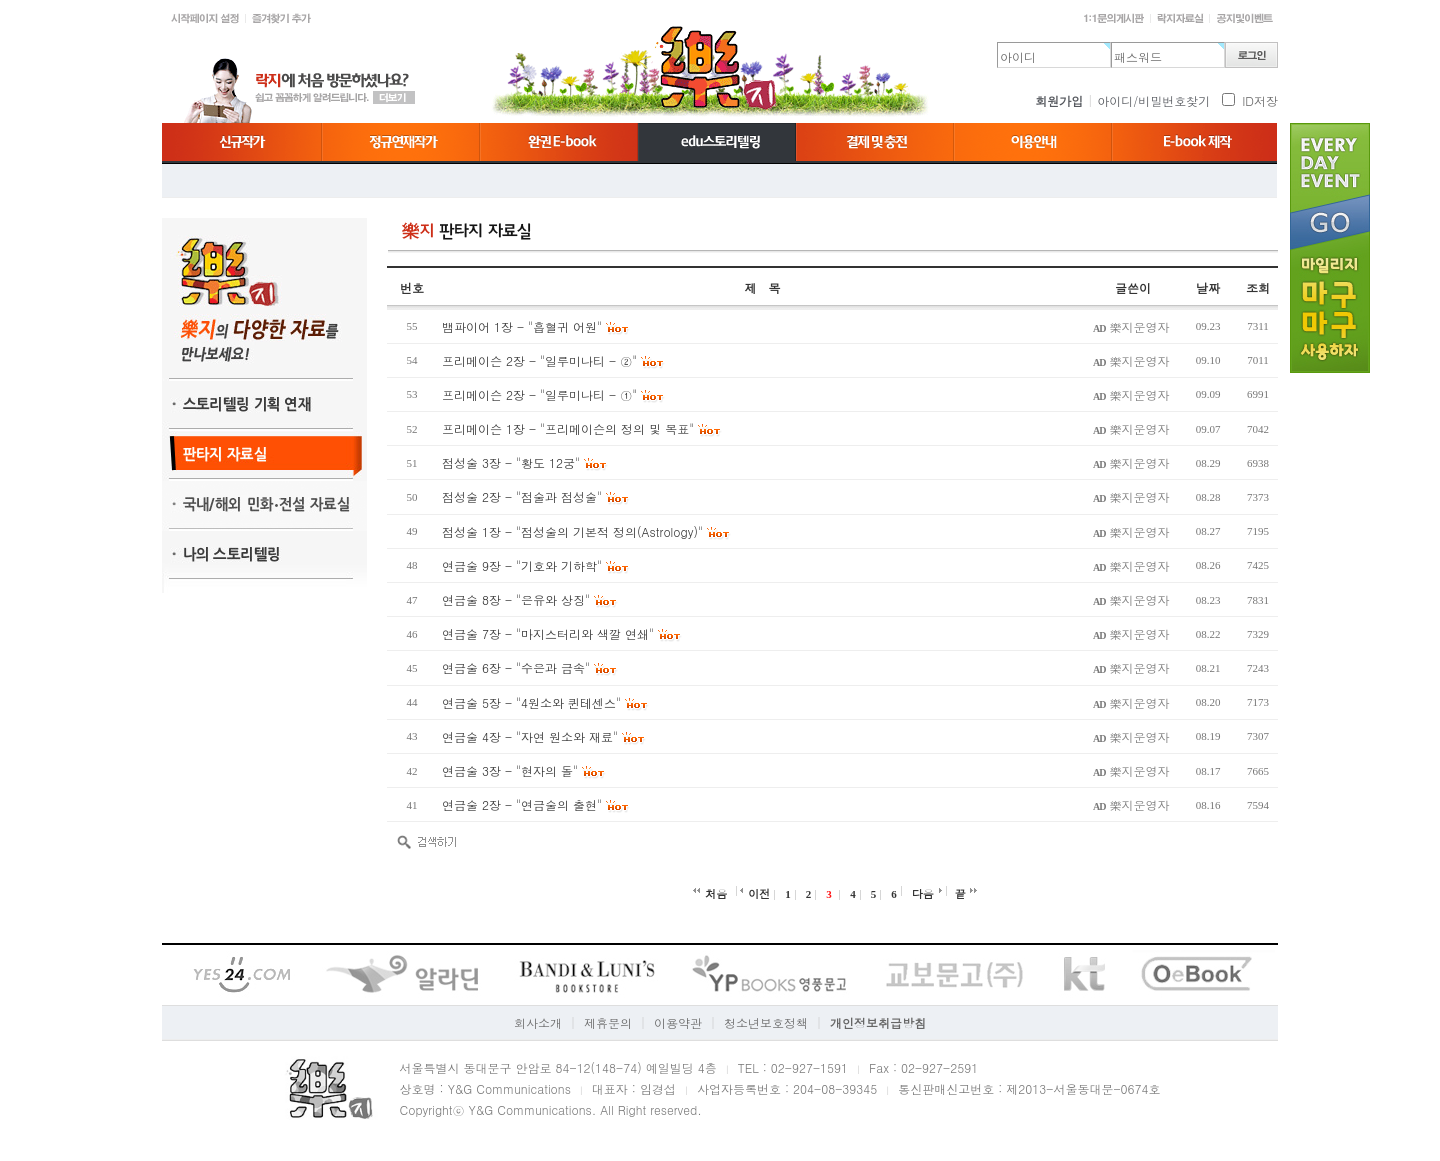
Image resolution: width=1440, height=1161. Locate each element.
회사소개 (538, 1022)
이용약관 (678, 1022)
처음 (716, 893)
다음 (923, 893)
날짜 (1208, 287)
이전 (759, 893)
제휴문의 (608, 1022)
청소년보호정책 (766, 1022)
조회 (1258, 287)
